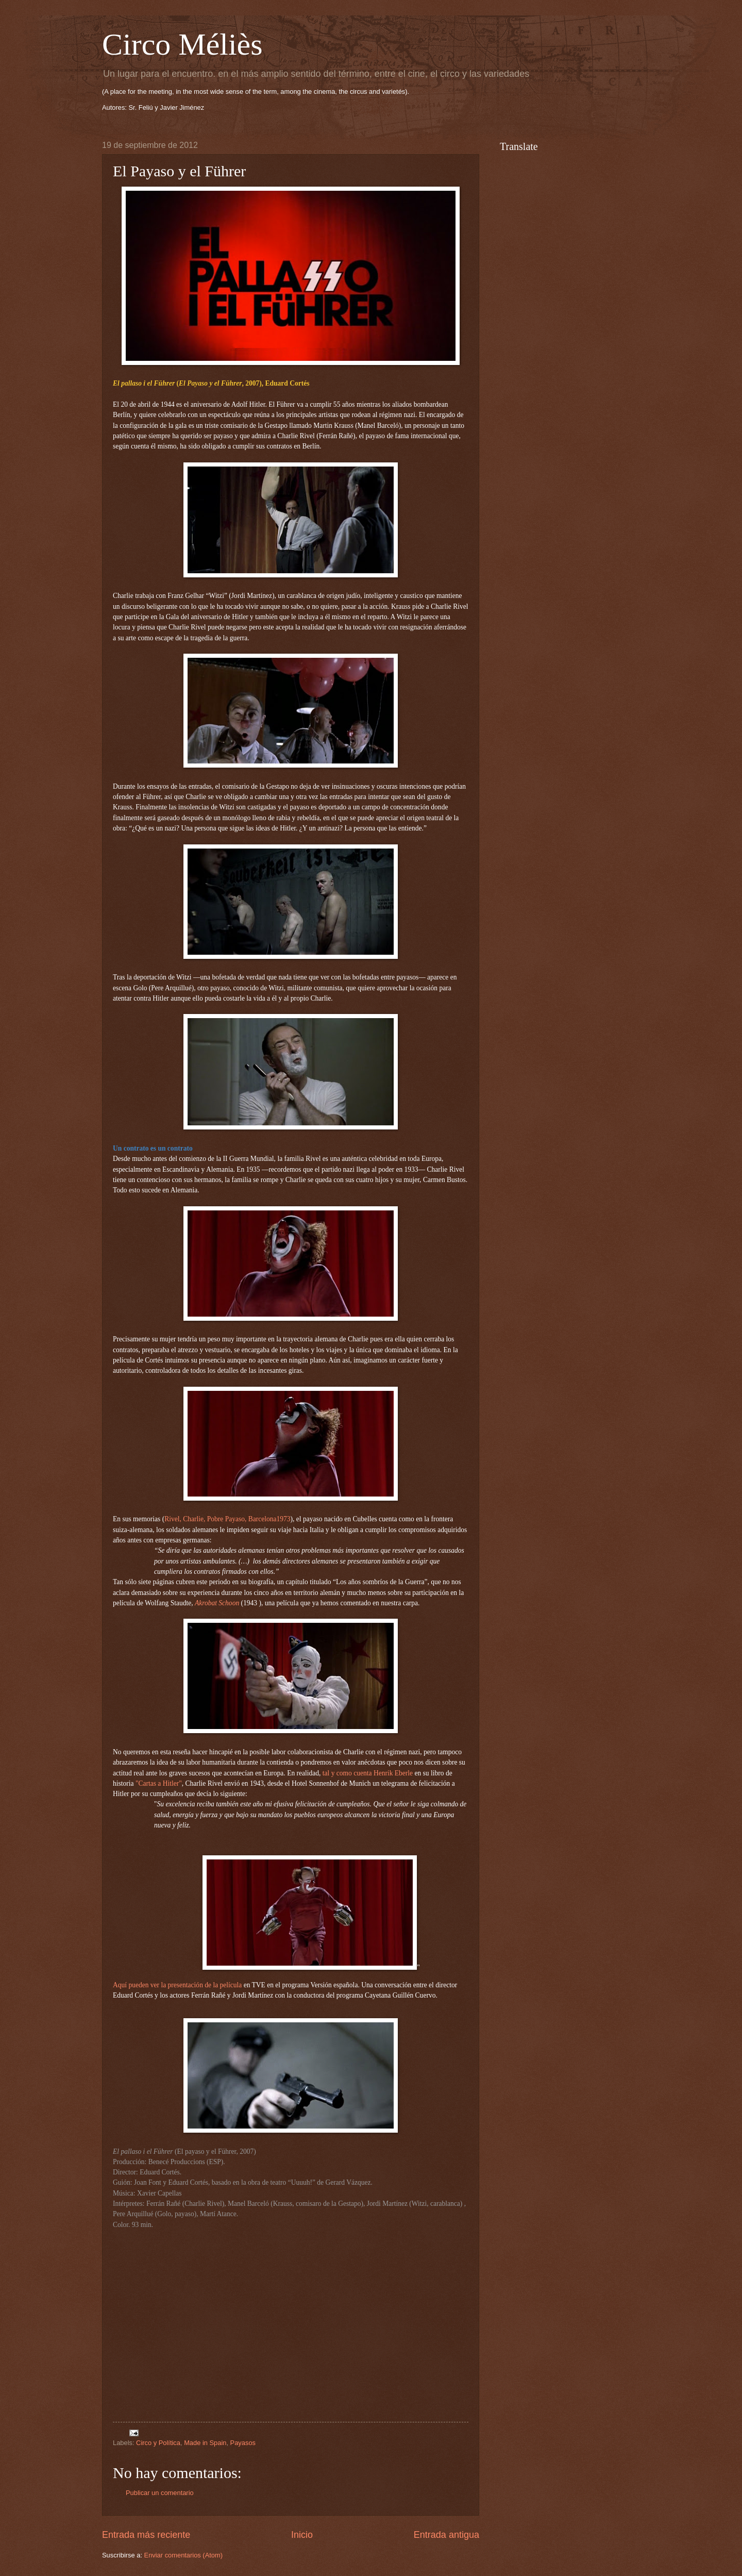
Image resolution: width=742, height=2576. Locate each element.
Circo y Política (158, 2443)
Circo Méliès (182, 44)
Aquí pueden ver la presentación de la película (177, 1985)
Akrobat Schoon (217, 1603)
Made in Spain (205, 2443)
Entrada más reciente (146, 2535)
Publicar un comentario (160, 2493)
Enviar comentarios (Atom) (183, 2555)
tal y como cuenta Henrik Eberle (368, 1773)
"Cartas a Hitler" (159, 1783)
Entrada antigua (446, 2535)
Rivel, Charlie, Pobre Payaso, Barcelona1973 (227, 1519)
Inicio (302, 2535)
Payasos (243, 2443)
